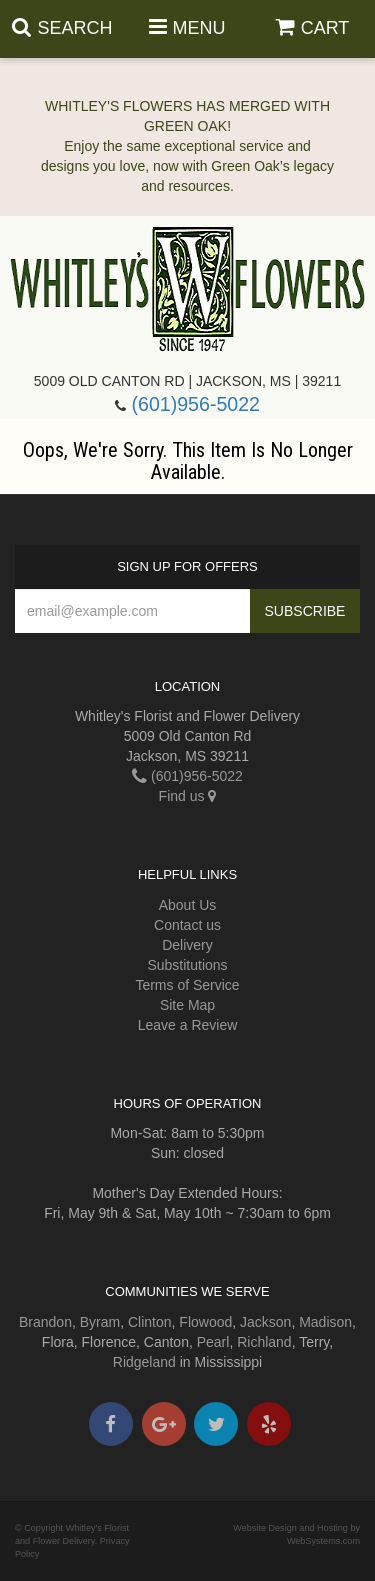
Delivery (187, 945)
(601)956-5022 (195, 404)
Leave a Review (188, 1025)
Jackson (265, 1322)
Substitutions (187, 965)
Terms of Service (187, 985)
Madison (325, 1322)
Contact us (187, 925)
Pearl (213, 1342)
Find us (188, 796)
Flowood (205, 1322)
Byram (100, 1322)
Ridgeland (144, 1362)
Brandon (45, 1322)
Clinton (150, 1322)
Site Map (187, 1005)
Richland (264, 1342)
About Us (188, 905)
